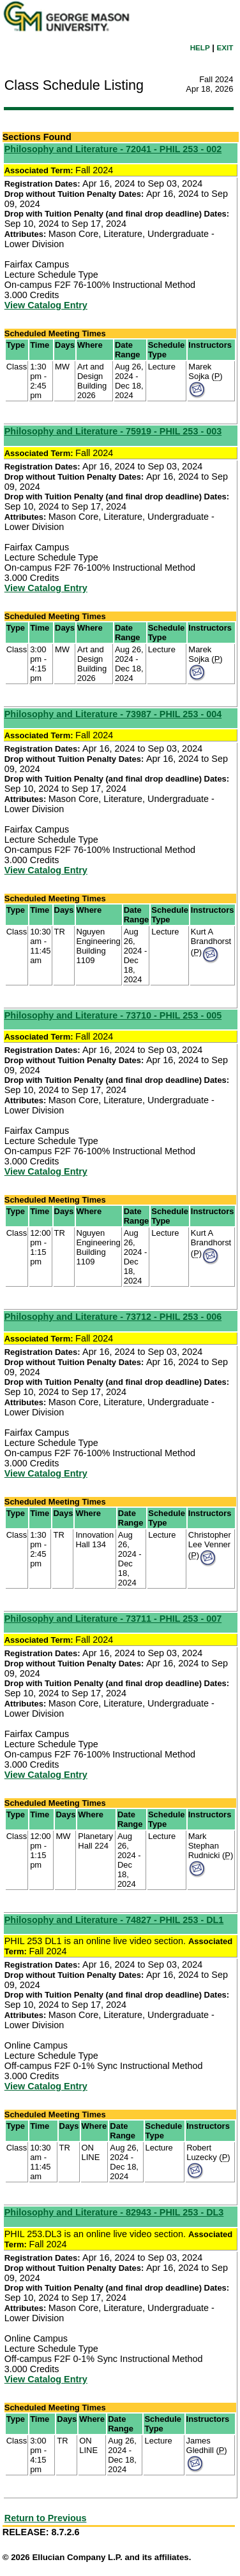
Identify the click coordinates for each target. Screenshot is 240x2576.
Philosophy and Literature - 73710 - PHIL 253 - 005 (112, 1015)
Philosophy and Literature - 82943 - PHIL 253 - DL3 (114, 2212)
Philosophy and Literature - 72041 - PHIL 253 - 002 (112, 149)
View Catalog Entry (45, 305)
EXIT (225, 47)
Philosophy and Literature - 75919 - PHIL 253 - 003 (112, 431)
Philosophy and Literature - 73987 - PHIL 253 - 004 (112, 714)
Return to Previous (45, 2518)
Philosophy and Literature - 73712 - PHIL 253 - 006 (112, 1317)
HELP (200, 47)
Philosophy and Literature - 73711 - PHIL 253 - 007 (112, 1619)
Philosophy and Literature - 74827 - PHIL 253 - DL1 (114, 1920)
